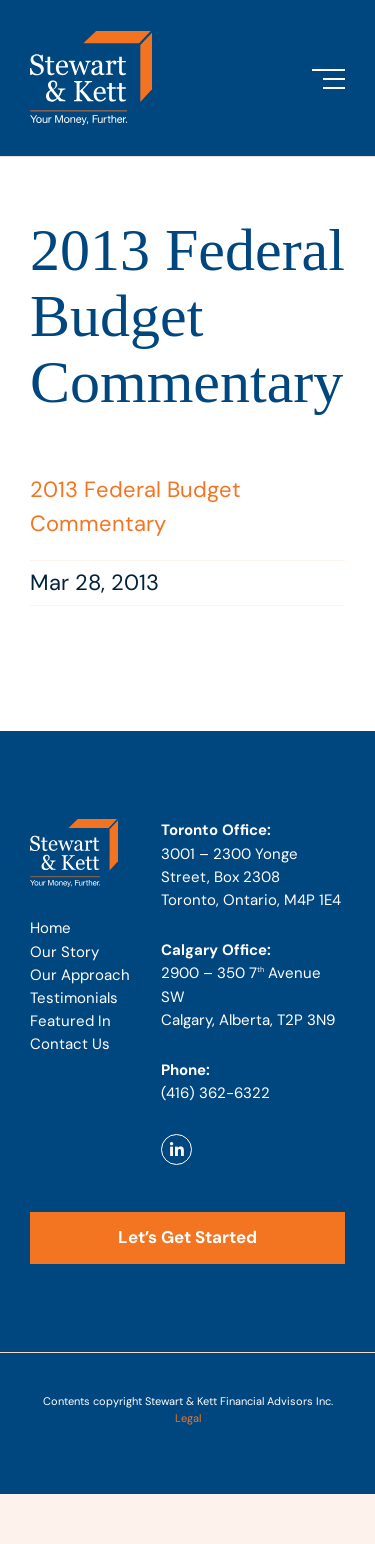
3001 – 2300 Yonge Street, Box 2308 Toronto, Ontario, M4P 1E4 (251, 877)
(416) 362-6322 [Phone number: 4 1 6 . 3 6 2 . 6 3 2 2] (215, 1093)
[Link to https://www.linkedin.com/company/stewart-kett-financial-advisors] (176, 1149)
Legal (188, 1418)
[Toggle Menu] (328, 79)
